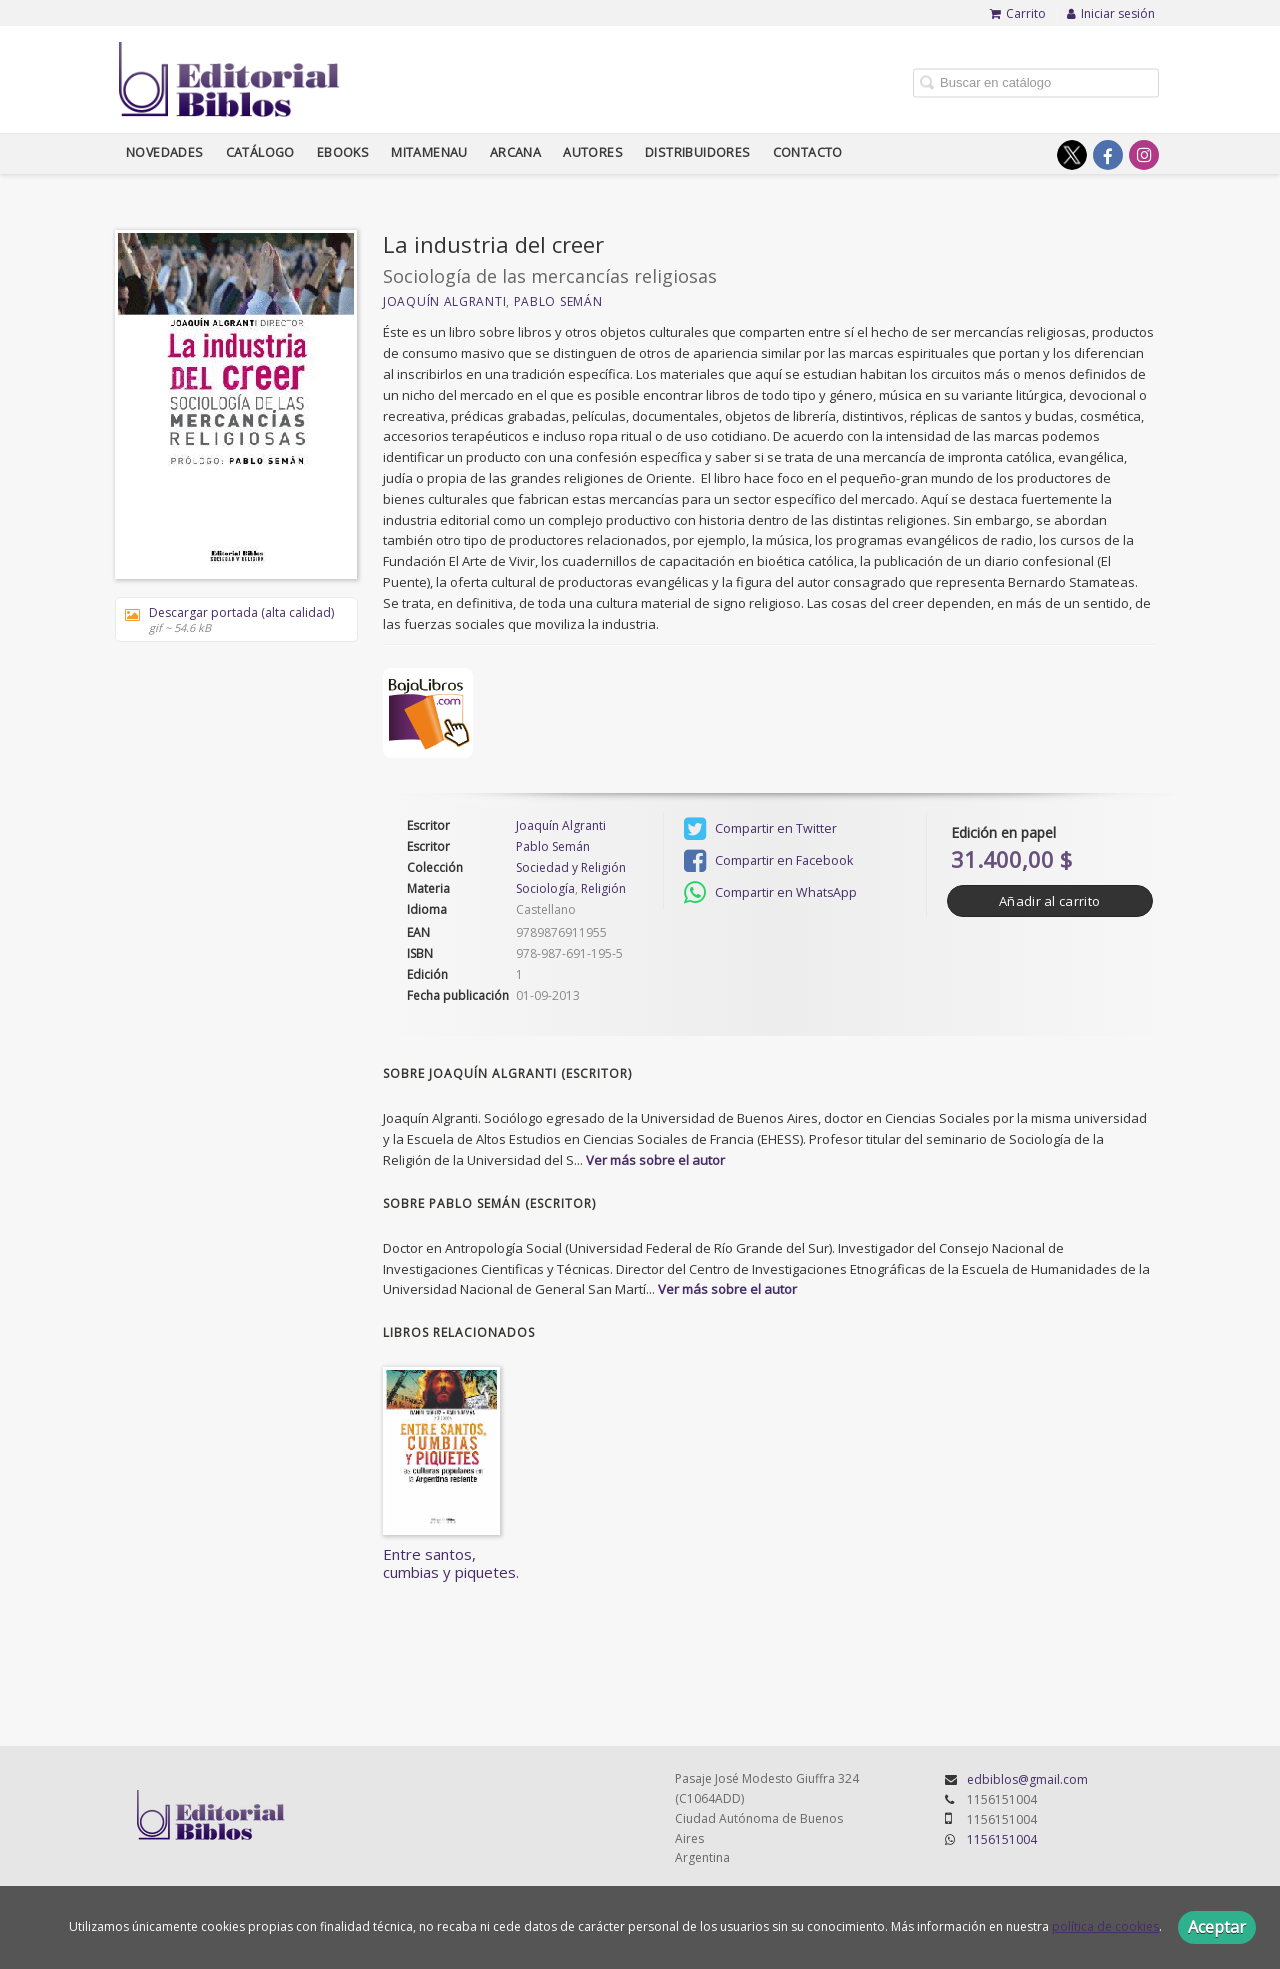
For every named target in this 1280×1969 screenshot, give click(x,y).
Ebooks (343, 152)
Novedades (165, 152)
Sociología (545, 888)
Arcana (515, 152)
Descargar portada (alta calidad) (229, 619)
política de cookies (1105, 1926)
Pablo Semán (558, 301)
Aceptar (1217, 1927)
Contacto (808, 152)
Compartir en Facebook (768, 861)
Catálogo (260, 152)
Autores (593, 152)
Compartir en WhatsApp (770, 893)
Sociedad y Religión (571, 868)
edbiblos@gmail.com (1027, 1779)
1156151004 (1002, 1839)
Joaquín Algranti (444, 301)
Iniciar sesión (1111, 13)
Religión (603, 888)
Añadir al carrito (1049, 901)
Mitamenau (429, 152)
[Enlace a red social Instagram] (1144, 155)
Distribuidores (698, 152)
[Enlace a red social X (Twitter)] (1072, 155)
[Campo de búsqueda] (1036, 82)
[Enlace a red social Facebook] (1108, 155)
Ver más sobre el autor (655, 1160)
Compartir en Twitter (760, 829)
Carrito (1018, 13)
